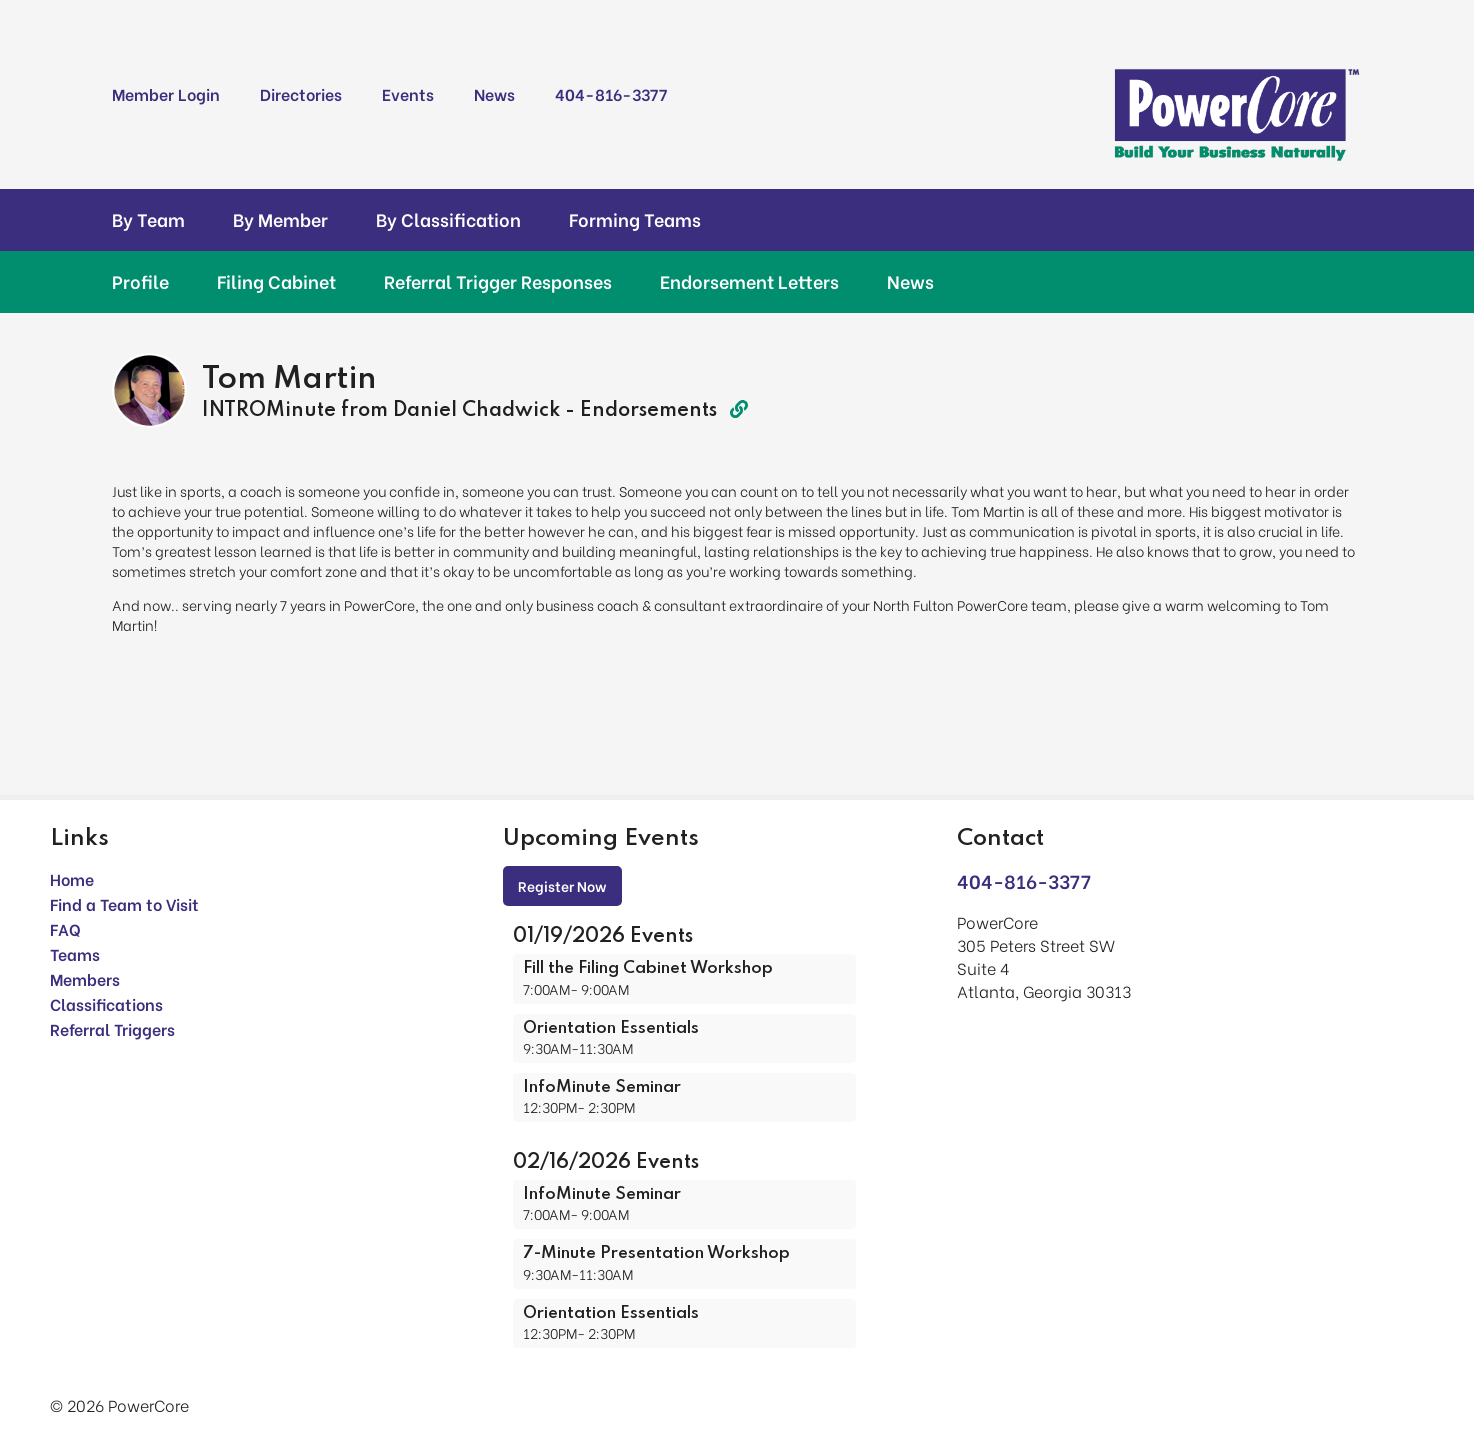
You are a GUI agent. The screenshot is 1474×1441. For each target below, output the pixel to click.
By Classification (448, 219)
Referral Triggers (112, 1028)
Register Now (562, 885)
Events (408, 93)
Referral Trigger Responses (498, 281)
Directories (301, 93)
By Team (148, 219)
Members (85, 978)
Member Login (166, 93)
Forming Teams (635, 219)
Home (72, 878)
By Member (280, 219)
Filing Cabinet (276, 281)
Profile (140, 281)
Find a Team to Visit (124, 903)
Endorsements (664, 411)
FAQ (65, 928)
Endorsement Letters (749, 281)
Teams (75, 953)
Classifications (106, 1003)
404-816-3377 (611, 93)
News (494, 93)
